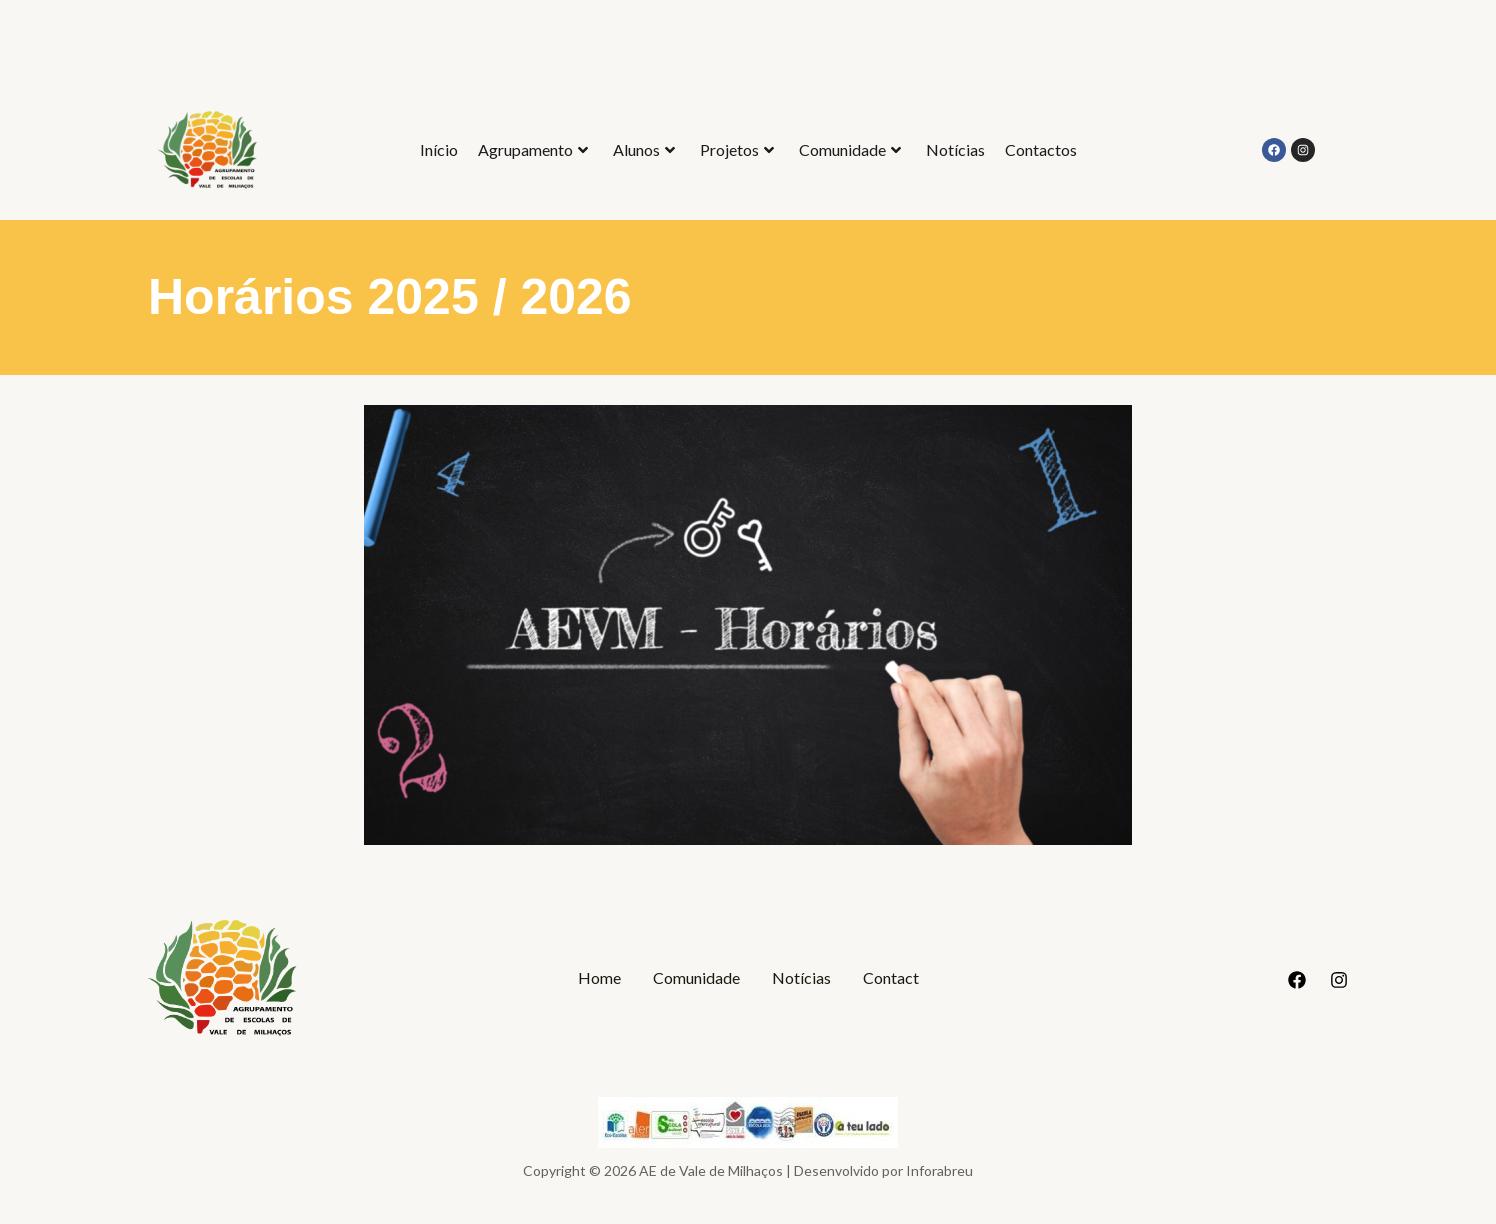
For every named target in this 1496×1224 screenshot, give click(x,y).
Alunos (644, 149)
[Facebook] (1297, 980)
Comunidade (850, 149)
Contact (891, 977)
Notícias (955, 149)
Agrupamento (533, 149)
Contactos (1041, 149)
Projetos (737, 149)
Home (599, 977)
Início (439, 149)
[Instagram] (1339, 980)
